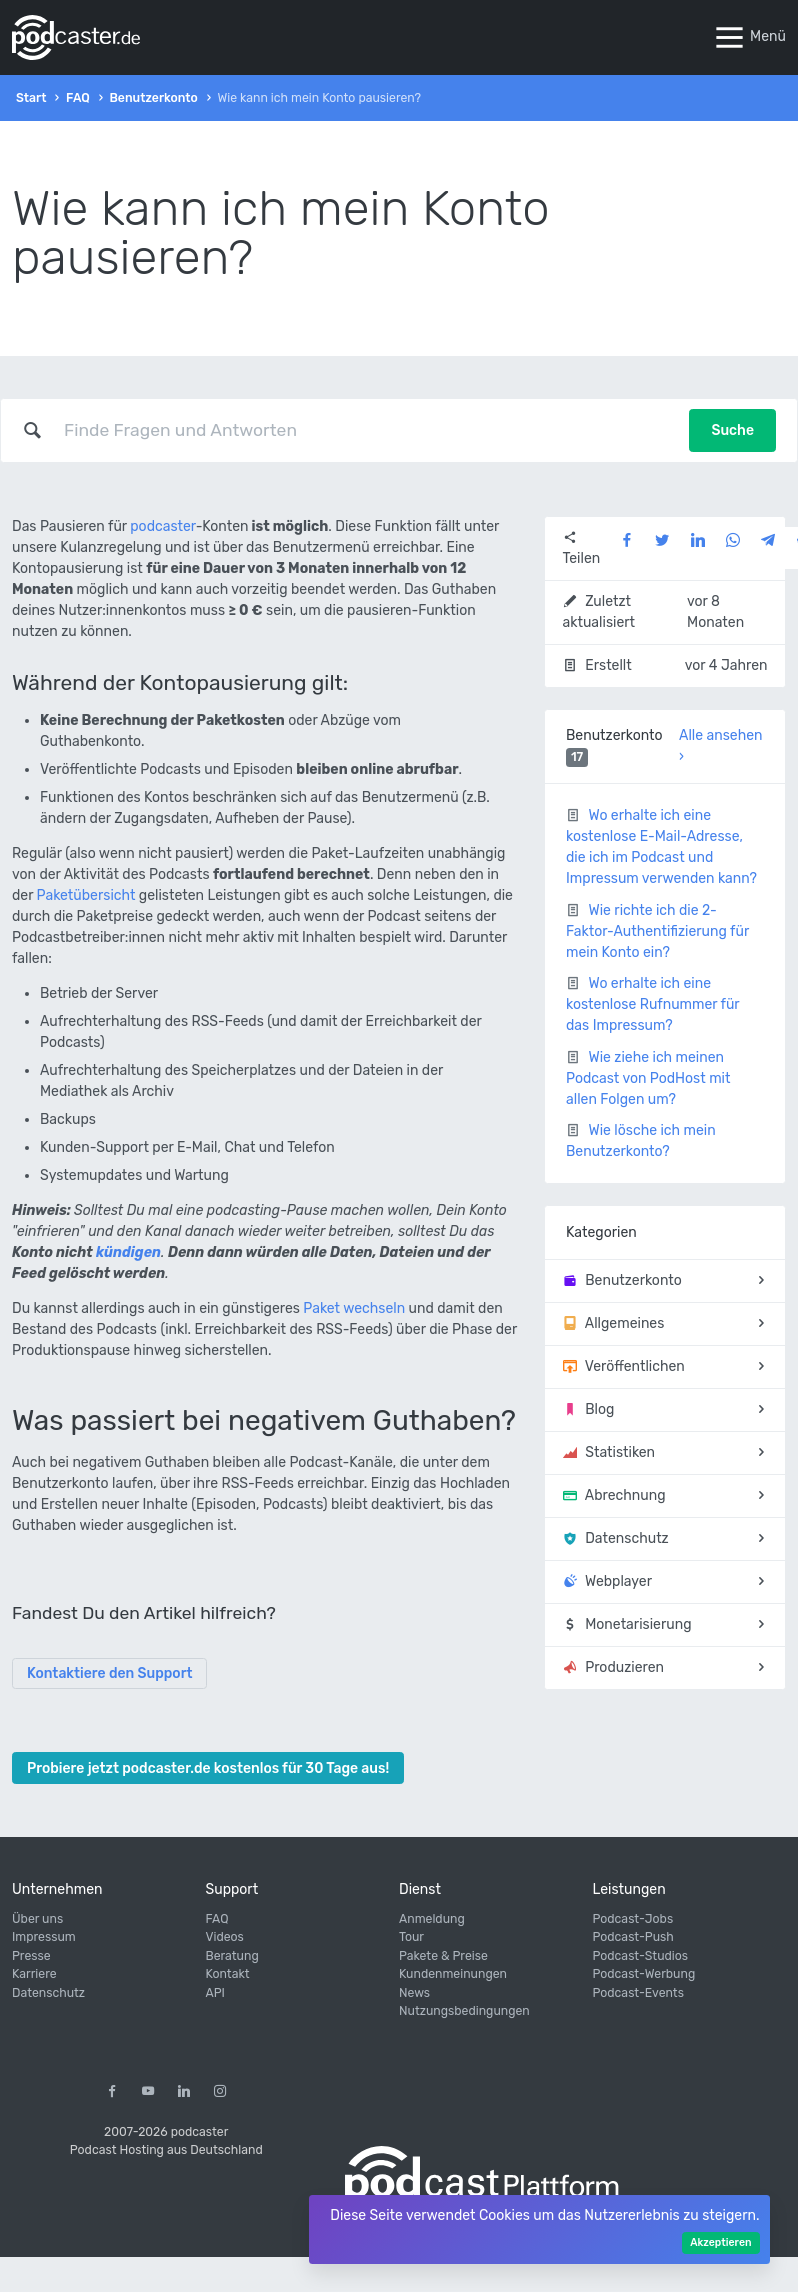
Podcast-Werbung (644, 1974)
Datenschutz (48, 1993)
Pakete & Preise (443, 1956)
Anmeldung (432, 1919)
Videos (225, 1937)
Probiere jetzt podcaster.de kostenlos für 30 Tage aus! (208, 1768)
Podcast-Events (638, 1993)
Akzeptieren (720, 2242)
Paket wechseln (354, 1308)
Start (31, 98)
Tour (411, 1937)
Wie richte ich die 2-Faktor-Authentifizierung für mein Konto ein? (657, 931)
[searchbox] (366, 430)
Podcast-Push (633, 1937)
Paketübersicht (86, 895)
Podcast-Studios (641, 1956)
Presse (31, 1956)
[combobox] (366, 430)
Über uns (37, 1919)
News (414, 1993)
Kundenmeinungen (453, 1974)
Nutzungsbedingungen (464, 2011)
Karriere (34, 1974)
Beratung (232, 1956)
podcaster (162, 526)
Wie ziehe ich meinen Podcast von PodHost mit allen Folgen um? (648, 1078)
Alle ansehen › (721, 746)
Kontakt (228, 1974)
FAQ (78, 98)
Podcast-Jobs (633, 1919)
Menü (749, 37)
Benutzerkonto (153, 98)
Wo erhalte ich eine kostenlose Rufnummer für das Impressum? (652, 1004)
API (215, 1993)
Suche (732, 430)
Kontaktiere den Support (109, 1673)
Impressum (44, 1937)
